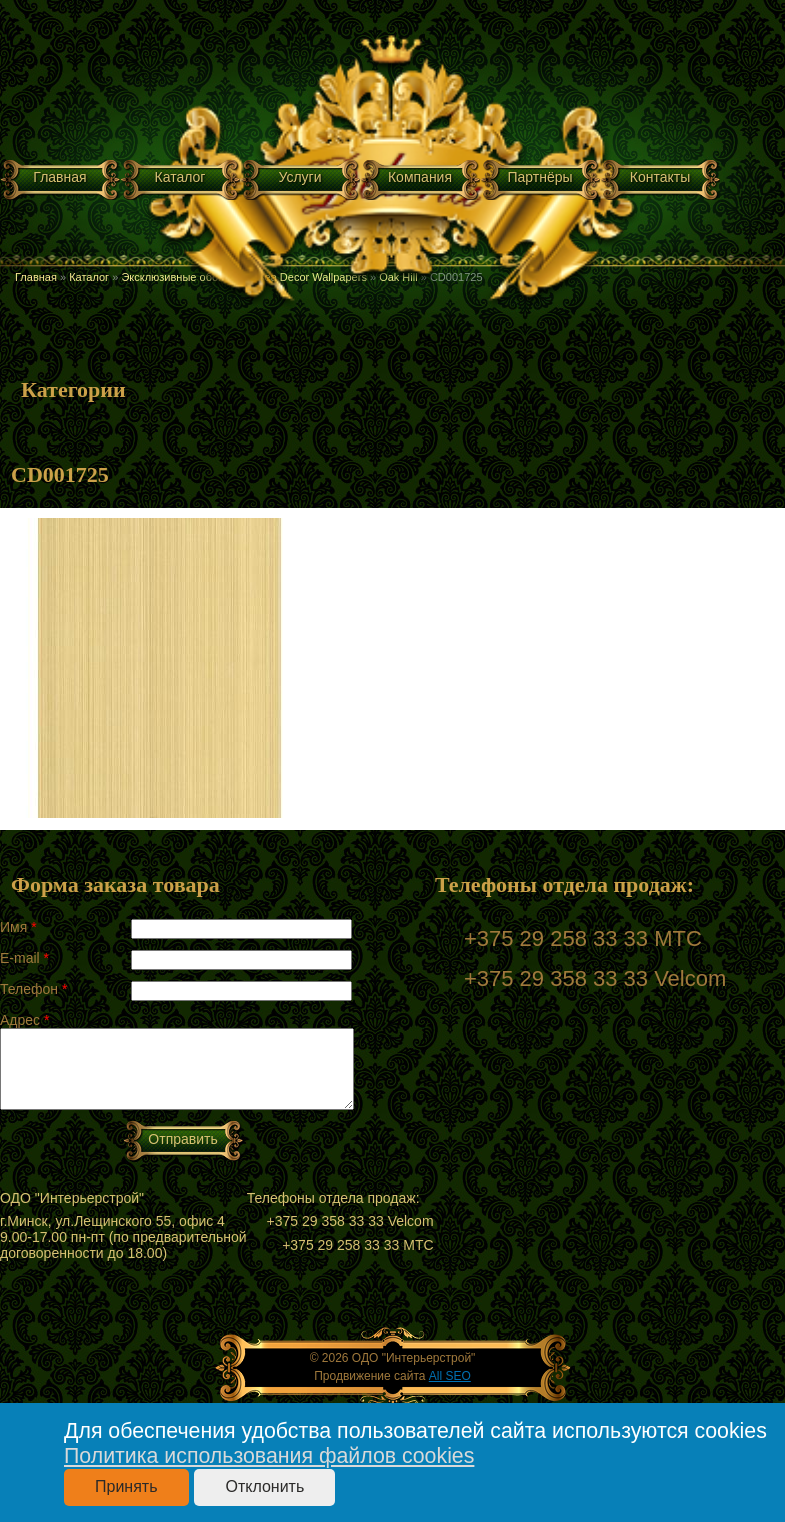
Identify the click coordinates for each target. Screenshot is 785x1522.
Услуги (299, 177)
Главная (59, 177)
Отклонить (264, 1486)
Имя (18, 927)
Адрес (24, 1020)
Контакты (660, 177)
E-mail (24, 958)
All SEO (450, 1376)
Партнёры (539, 177)
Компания (420, 177)
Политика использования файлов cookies (269, 1456)
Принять (126, 1486)
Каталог (180, 177)
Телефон (33, 989)
